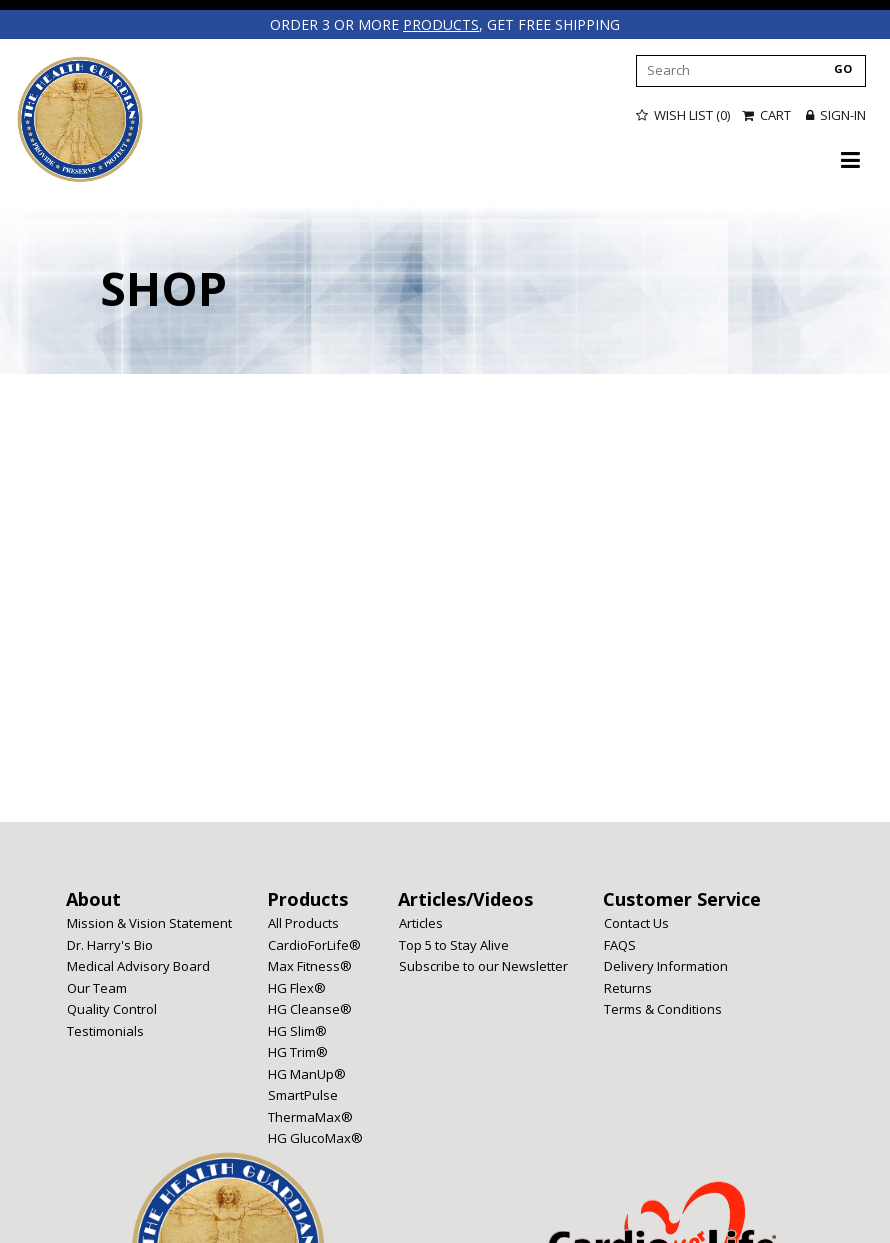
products (441, 24)
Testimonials (105, 1031)
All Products (303, 923)
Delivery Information (666, 966)
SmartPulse (303, 1095)
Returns (628, 988)
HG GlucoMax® (315, 1138)
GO (843, 68)
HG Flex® (297, 988)
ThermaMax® (310, 1117)
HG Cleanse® (310, 1009)
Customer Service (682, 899)
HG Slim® (297, 1031)
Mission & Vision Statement (149, 923)
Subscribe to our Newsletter (483, 966)
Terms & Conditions (663, 1009)
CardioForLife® (314, 945)
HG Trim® (298, 1052)
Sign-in (836, 115)
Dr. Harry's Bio (110, 945)
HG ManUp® (307, 1074)
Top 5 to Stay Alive (454, 945)
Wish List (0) (683, 115)
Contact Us (636, 923)
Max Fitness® (310, 966)
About (93, 899)
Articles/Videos (465, 899)
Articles (421, 923)
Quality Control (112, 1009)
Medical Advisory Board (138, 966)
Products (307, 899)
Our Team (97, 988)
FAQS (620, 945)
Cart (768, 115)
